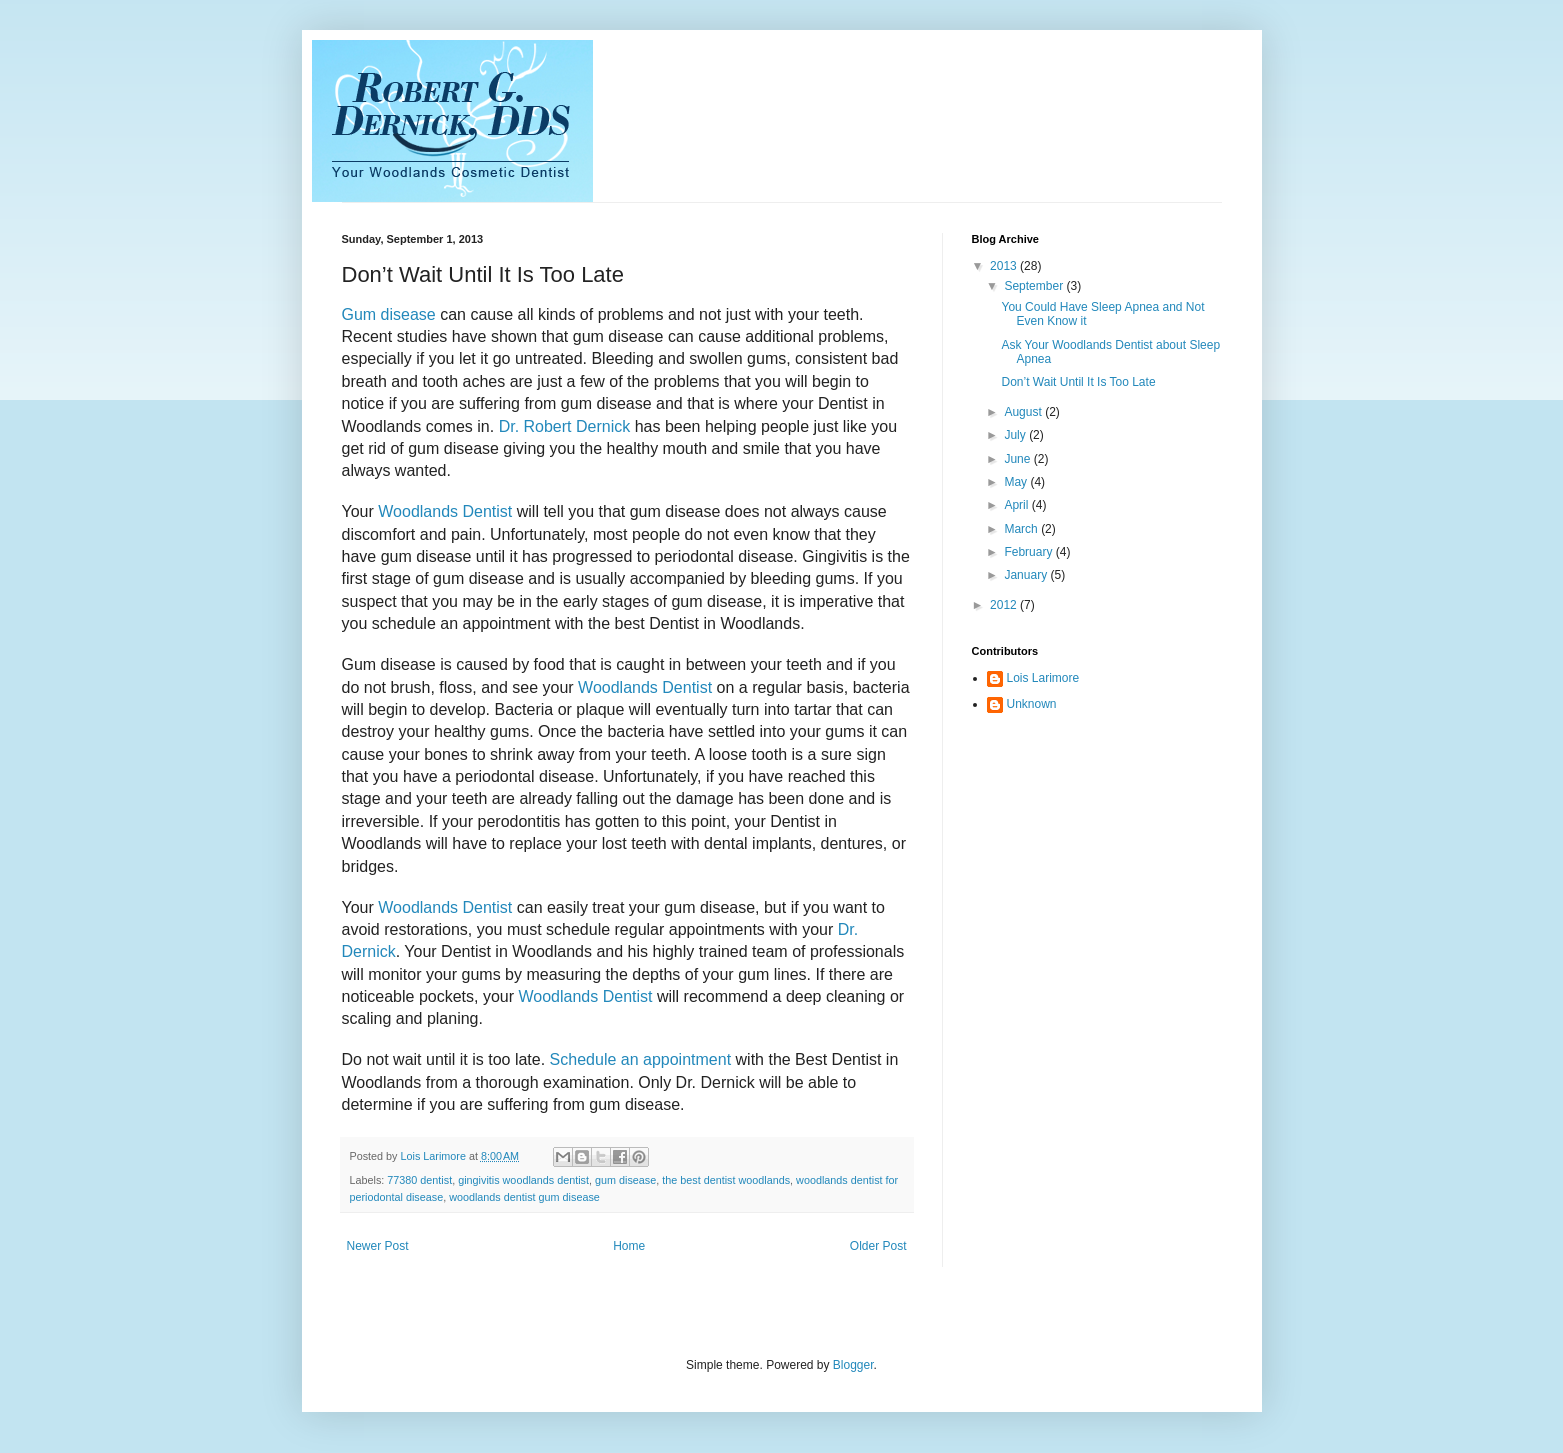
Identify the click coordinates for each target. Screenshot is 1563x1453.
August (1024, 412)
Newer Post (378, 1246)
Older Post (878, 1246)
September (1035, 286)
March (1022, 529)
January (1027, 575)
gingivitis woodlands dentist (523, 1180)
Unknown (1032, 704)
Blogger (853, 1365)
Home (629, 1246)
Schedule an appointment (643, 1059)
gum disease (625, 1180)
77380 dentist (419, 1180)
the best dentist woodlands (726, 1180)
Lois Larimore (1043, 678)
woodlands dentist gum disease (524, 1197)
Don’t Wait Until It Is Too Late (1078, 382)
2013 (1005, 266)
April (1017, 505)
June (1018, 459)
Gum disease (389, 314)
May (1017, 482)
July (1016, 435)
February (1029, 552)
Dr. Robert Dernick (565, 426)
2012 (1005, 605)
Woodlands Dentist (445, 511)
